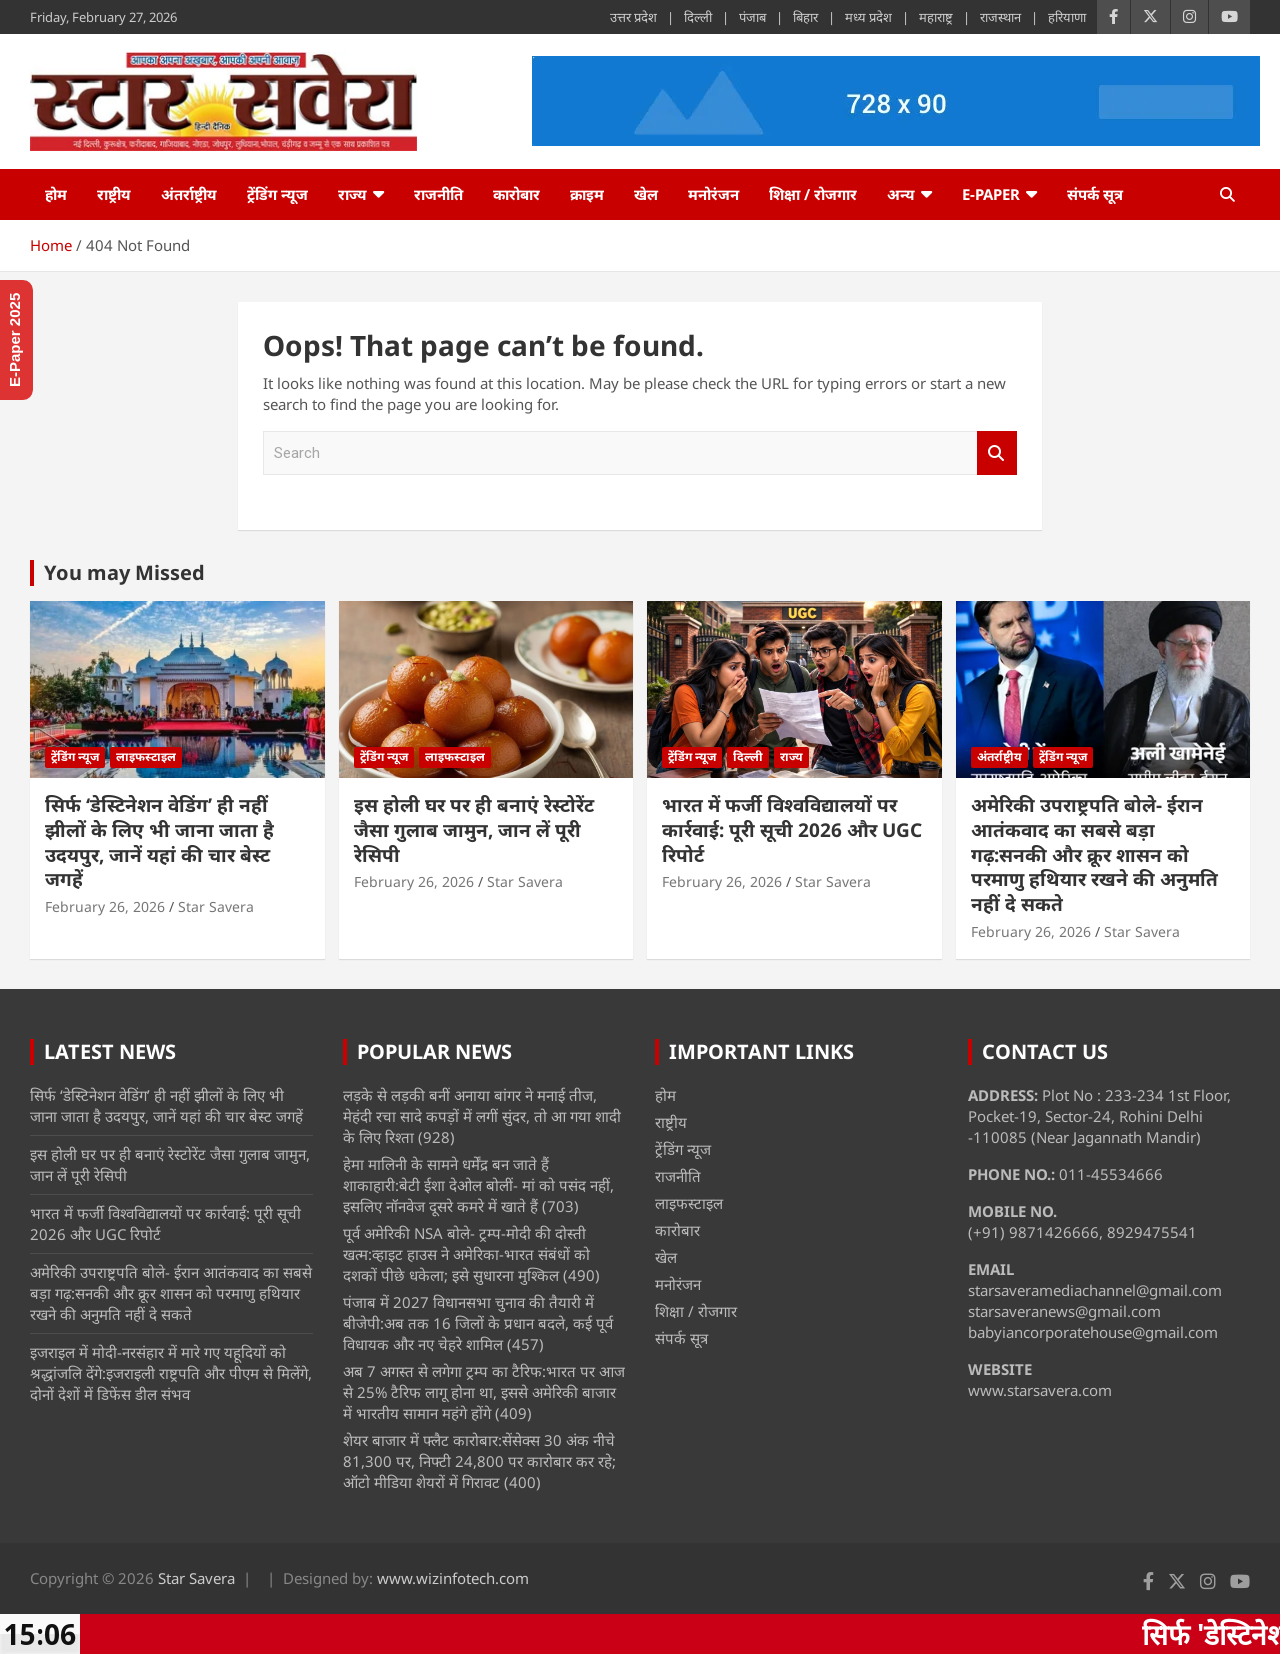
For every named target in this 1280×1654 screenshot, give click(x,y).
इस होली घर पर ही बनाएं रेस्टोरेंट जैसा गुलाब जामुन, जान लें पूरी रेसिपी (474, 829)
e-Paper (991, 194)
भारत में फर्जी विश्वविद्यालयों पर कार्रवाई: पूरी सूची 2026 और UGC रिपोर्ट (792, 829)
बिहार (805, 17)
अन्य (901, 194)
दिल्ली (698, 17)
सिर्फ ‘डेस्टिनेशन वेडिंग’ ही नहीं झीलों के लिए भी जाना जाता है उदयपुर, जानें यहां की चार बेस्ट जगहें (159, 842)
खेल (646, 194)
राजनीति (438, 194)
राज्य (352, 194)
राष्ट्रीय (114, 194)
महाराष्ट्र (936, 17)
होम (56, 194)
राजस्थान (1000, 17)
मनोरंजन (713, 194)
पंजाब (752, 17)
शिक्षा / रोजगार (813, 194)
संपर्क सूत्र (1095, 194)
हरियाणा (1067, 17)
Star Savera (216, 906)
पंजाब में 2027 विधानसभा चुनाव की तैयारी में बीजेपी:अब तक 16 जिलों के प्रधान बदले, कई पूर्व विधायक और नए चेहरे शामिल (478, 1323)
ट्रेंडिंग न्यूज (277, 194)
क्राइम (587, 194)
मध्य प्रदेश (868, 17)
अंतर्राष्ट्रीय (189, 194)
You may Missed (124, 572)
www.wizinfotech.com (453, 1578)
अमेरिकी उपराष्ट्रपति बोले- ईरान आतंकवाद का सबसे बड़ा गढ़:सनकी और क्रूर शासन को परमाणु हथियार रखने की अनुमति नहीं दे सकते (1094, 854)
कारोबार (516, 194)
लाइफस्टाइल (146, 756)
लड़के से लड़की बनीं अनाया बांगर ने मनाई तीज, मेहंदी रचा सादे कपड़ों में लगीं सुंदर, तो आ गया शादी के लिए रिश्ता (482, 1116)
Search (997, 453)
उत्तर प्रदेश (633, 17)
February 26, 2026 (105, 906)
